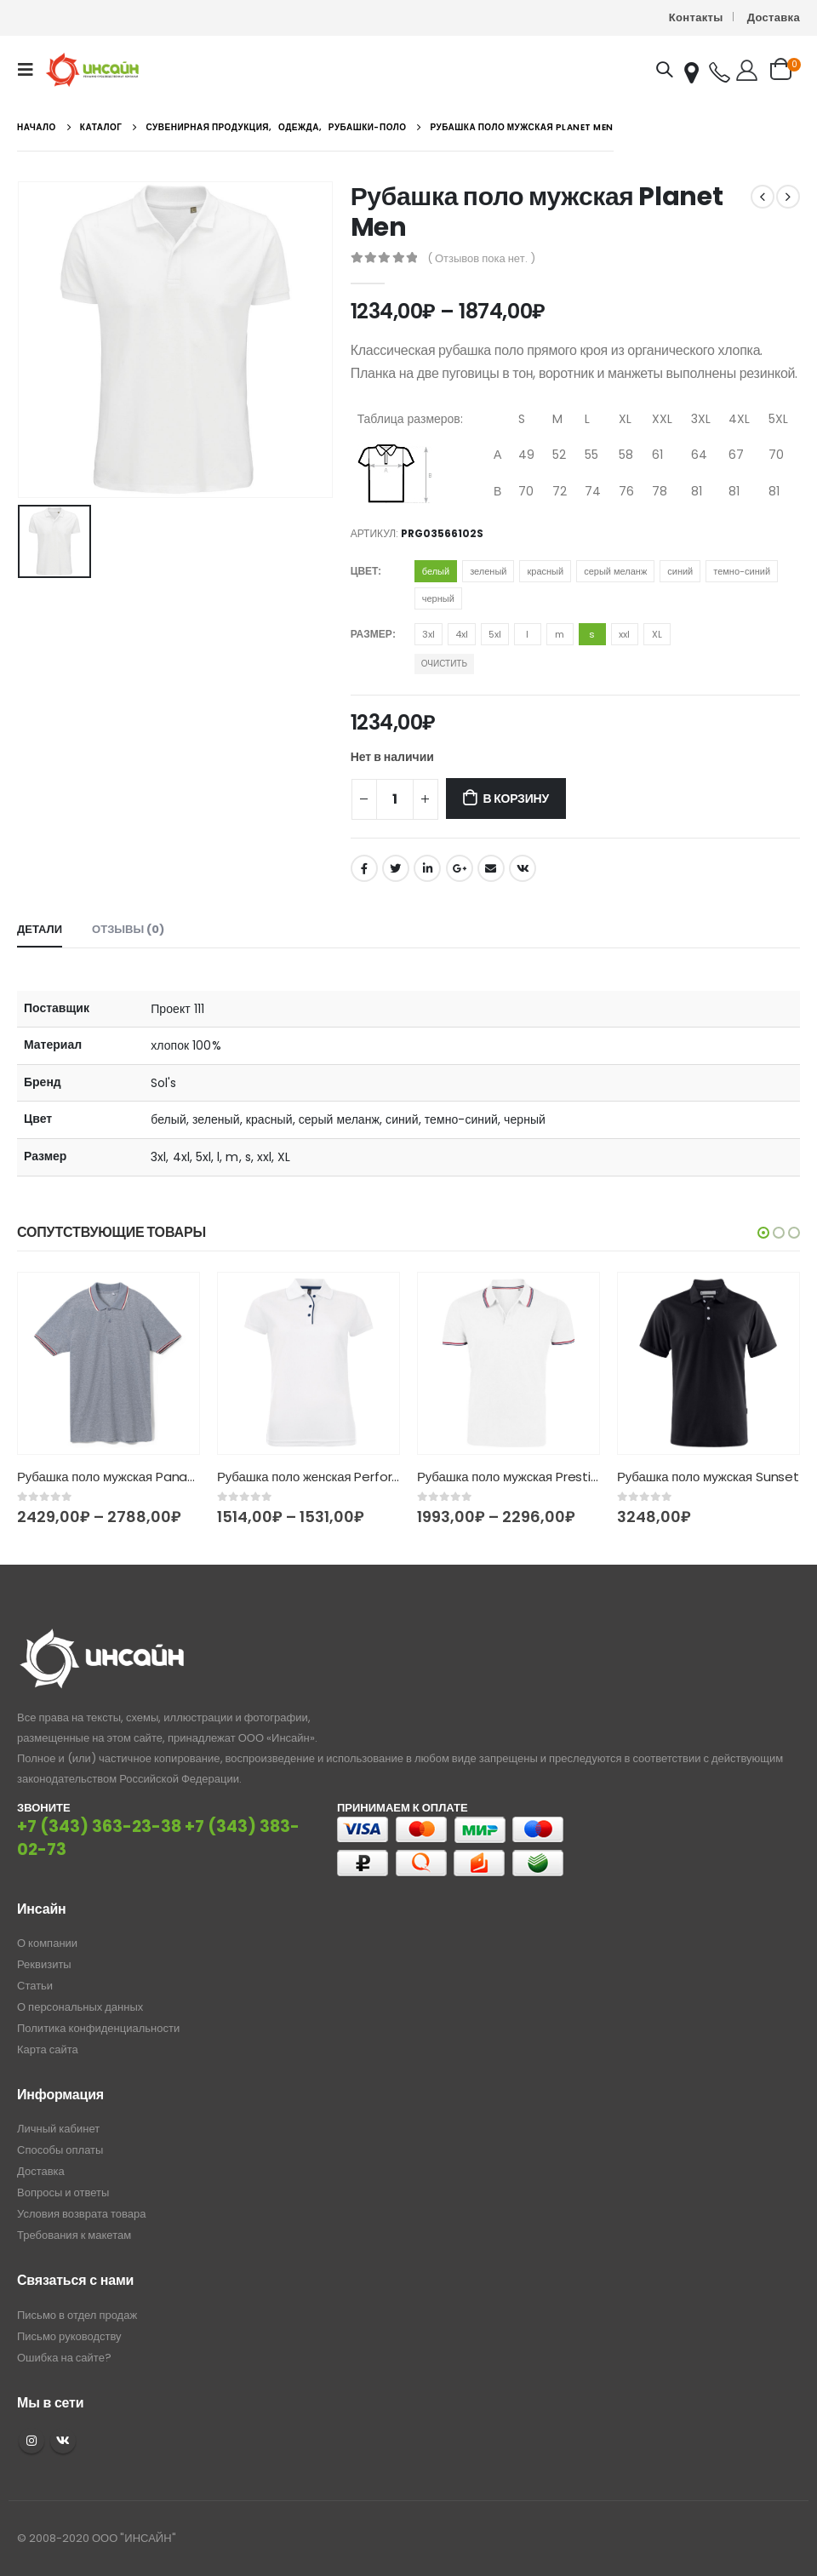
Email (491, 868)
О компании (47, 1943)
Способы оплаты (60, 2150)
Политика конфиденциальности (98, 2028)
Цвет (365, 571)
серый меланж (615, 571)
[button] (763, 1232)
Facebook (364, 868)
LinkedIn (427, 868)
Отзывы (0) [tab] (128, 929)
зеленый (488, 571)
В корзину (515, 798)
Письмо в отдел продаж (77, 2315)
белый (435, 571)
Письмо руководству (69, 2336)
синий (680, 571)
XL (657, 634)
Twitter (395, 868)
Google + (459, 868)
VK (63, 2440)
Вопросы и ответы (63, 2192)
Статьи (35, 1986)
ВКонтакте (522, 868)
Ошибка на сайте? (64, 2358)
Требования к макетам (74, 2235)
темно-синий (741, 571)
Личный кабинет (58, 2129)
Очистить (444, 663)
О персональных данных (80, 2007)
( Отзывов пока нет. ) (481, 258)
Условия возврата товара (81, 2214)
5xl (494, 634)
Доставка (773, 17)
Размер (371, 634)
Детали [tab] (39, 929)
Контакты (696, 17)
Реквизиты (44, 1964)
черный (438, 598)
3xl (428, 634)
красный (545, 571)
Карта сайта (47, 2049)
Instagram (31, 2440)
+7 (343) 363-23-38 (99, 1826)
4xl (461, 634)
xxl (624, 634)
